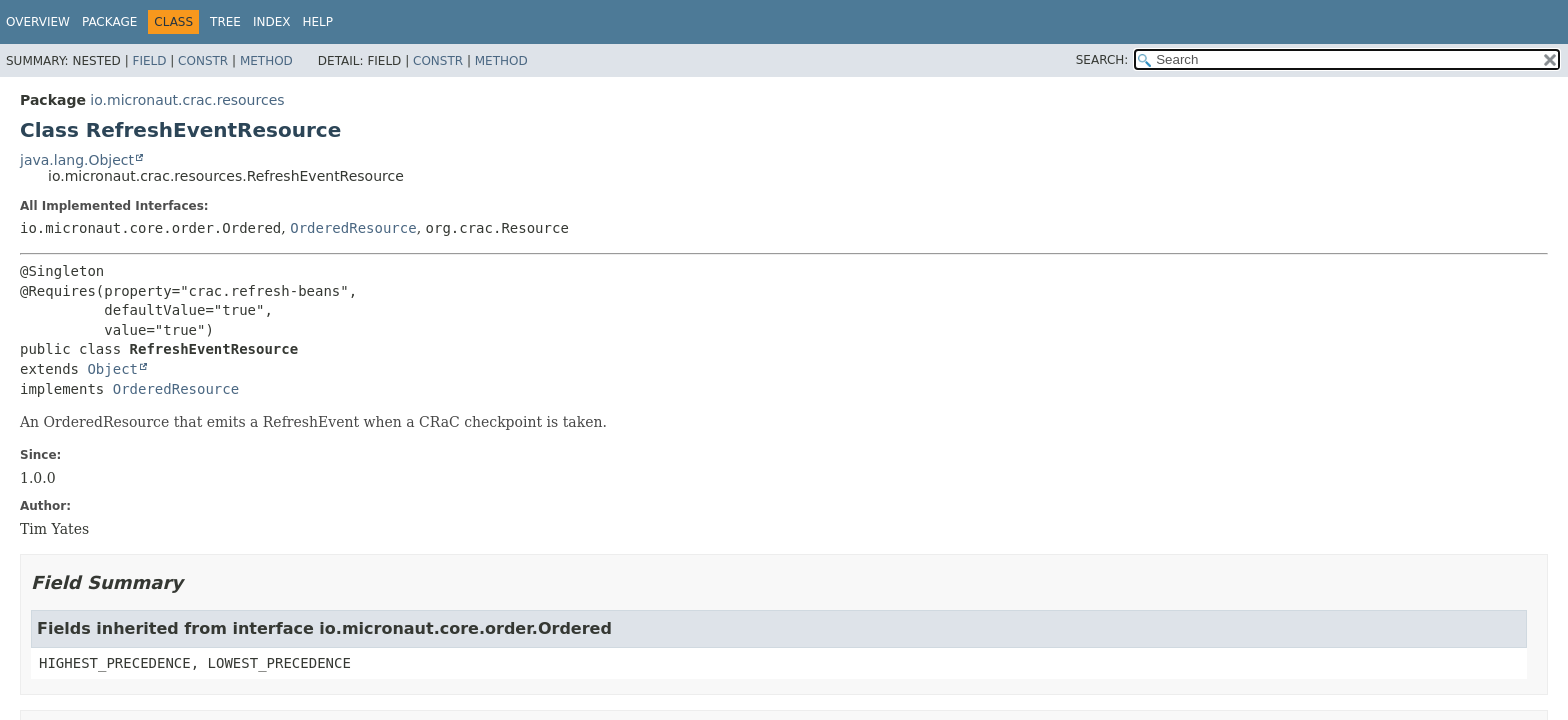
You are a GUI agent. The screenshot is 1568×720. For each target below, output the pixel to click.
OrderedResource (353, 228)
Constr (203, 61)
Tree (225, 22)
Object (112, 369)
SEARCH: (1102, 60)
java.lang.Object (77, 160)
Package (109, 22)
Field (149, 61)
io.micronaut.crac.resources (187, 100)
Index (272, 22)
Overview (38, 22)
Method (266, 61)
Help (318, 22)
